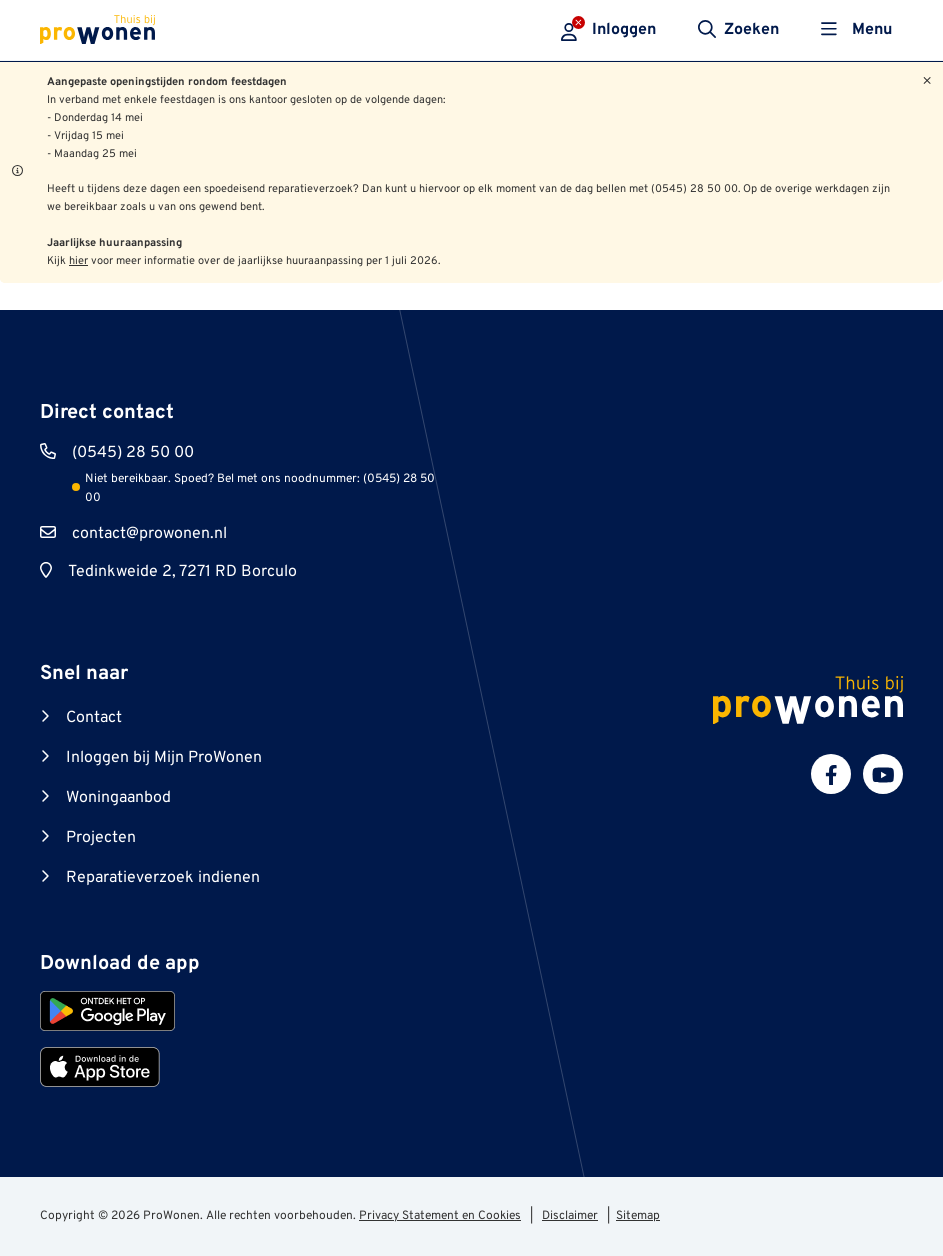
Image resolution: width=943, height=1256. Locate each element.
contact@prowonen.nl (149, 534)
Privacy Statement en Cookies (440, 1216)
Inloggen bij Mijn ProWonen (164, 758)
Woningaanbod (118, 798)
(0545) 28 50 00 (133, 453)
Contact (94, 718)
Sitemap (638, 1216)
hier (78, 261)
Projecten (101, 838)
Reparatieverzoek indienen (163, 878)
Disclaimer (570, 1216)
